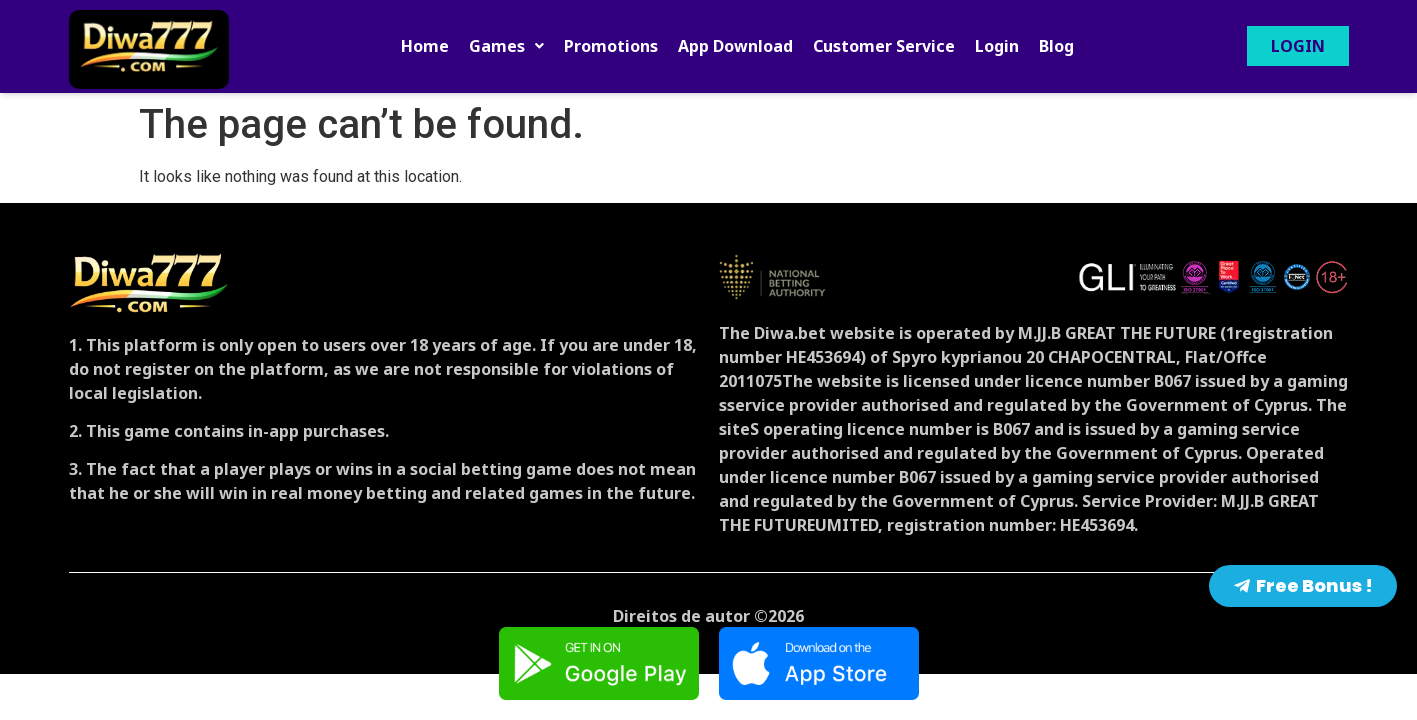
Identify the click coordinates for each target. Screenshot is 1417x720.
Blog (1056, 46)
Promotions (611, 46)
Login (997, 46)
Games (506, 46)
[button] (506, 46)
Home (425, 46)
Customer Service (884, 46)
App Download (735, 46)
